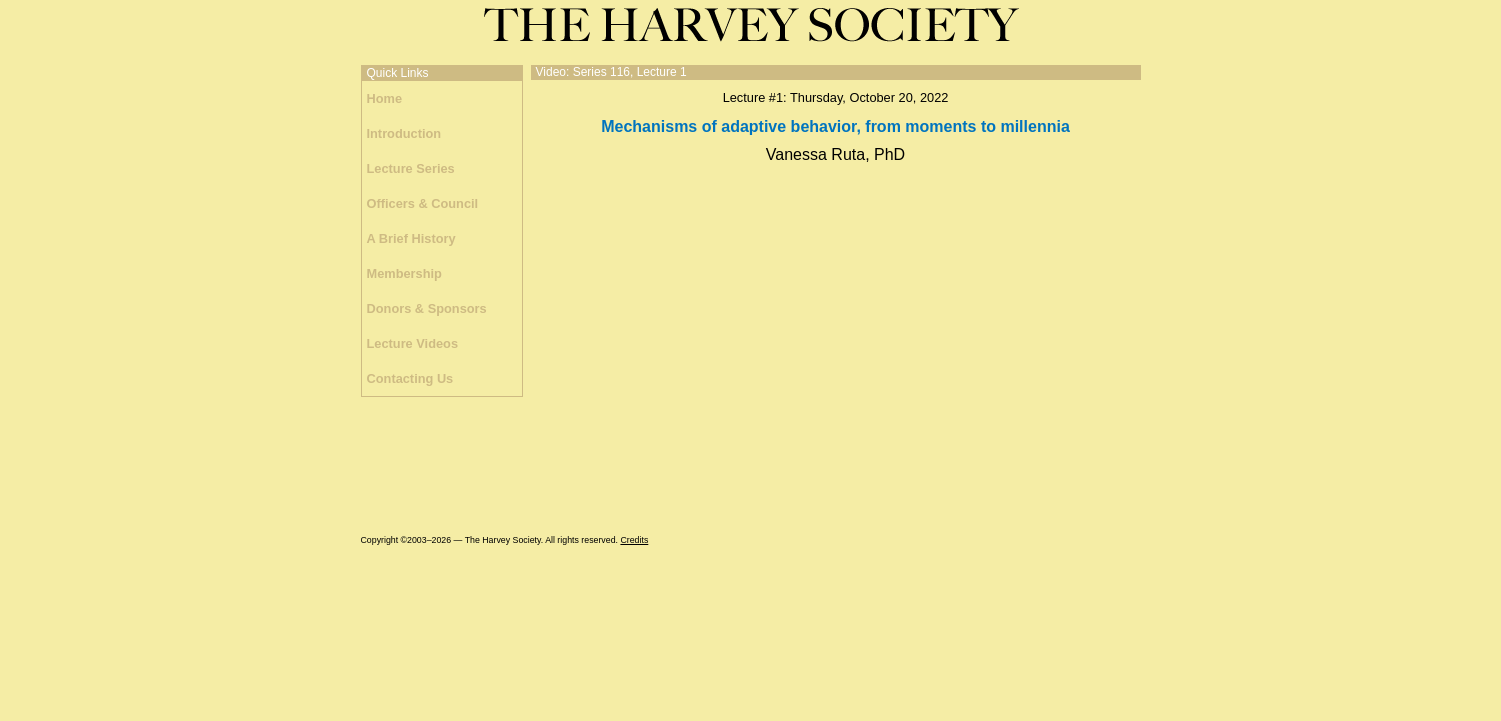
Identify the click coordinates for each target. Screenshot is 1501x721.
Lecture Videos (413, 343)
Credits (634, 540)
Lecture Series (411, 168)
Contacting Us (410, 378)
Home (385, 98)
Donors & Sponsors (427, 308)
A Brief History (411, 238)
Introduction (404, 133)
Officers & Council (423, 203)
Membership (404, 273)
